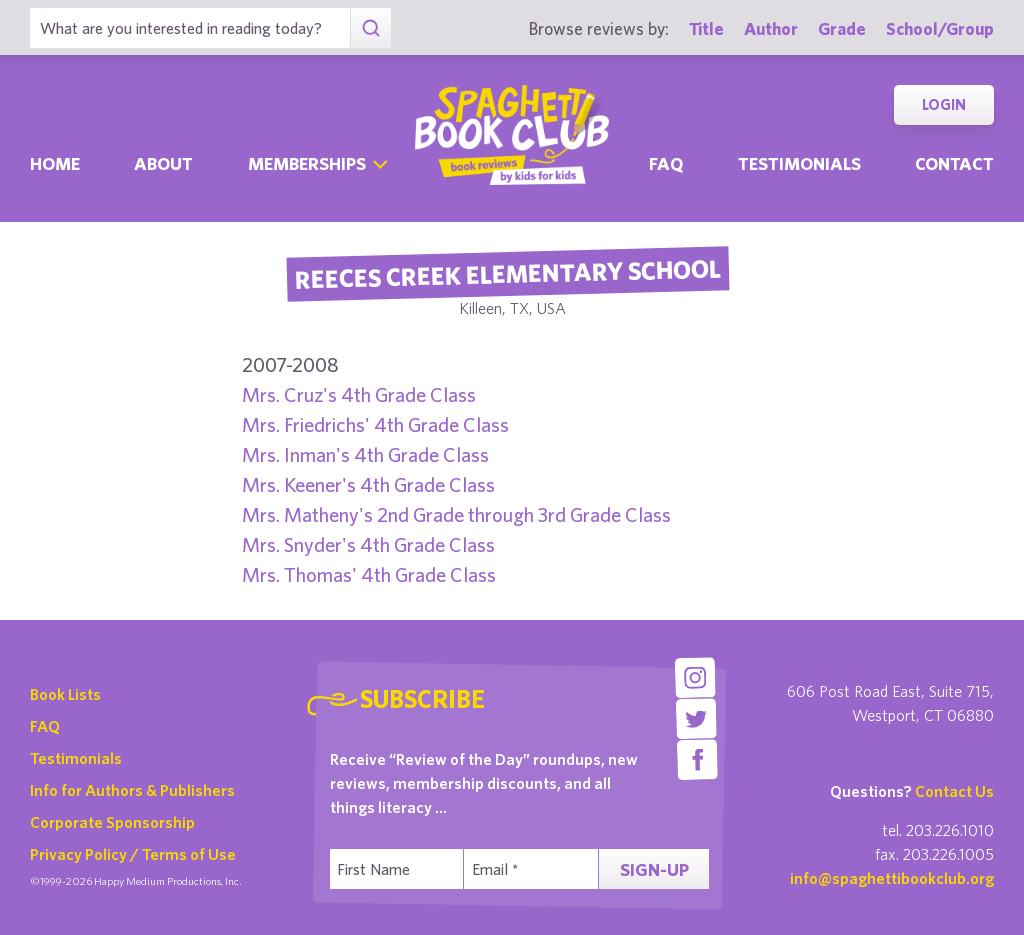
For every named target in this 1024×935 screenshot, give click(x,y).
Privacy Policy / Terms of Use (133, 854)
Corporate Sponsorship (112, 822)
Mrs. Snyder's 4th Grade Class (368, 544)
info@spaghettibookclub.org (892, 878)
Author (771, 28)
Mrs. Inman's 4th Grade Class (365, 454)
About (163, 163)
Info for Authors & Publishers (132, 790)
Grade (842, 28)
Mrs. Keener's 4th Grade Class (368, 484)
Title (706, 28)
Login (944, 104)
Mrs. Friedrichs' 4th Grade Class (375, 424)
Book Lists (65, 694)
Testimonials (799, 163)
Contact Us (954, 791)
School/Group (940, 28)
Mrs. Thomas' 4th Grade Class (369, 574)
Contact (954, 163)
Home (55, 163)
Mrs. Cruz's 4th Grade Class (359, 394)
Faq (666, 163)
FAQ (45, 726)
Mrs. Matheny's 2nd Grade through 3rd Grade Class (456, 514)
